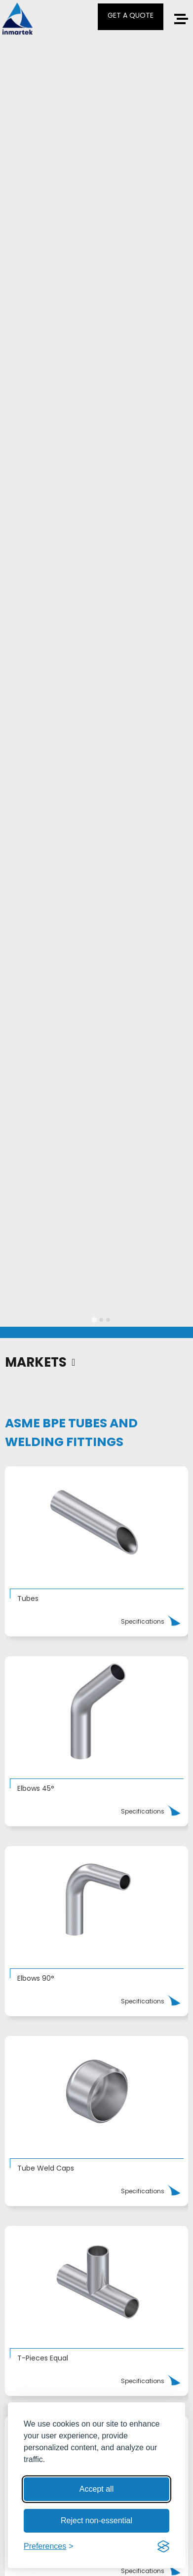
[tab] (94, 1319)
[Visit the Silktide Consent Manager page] (163, 2546)
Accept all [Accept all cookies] (96, 2489)
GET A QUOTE (131, 15)
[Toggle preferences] (49, 2546)
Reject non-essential (96, 2520)
